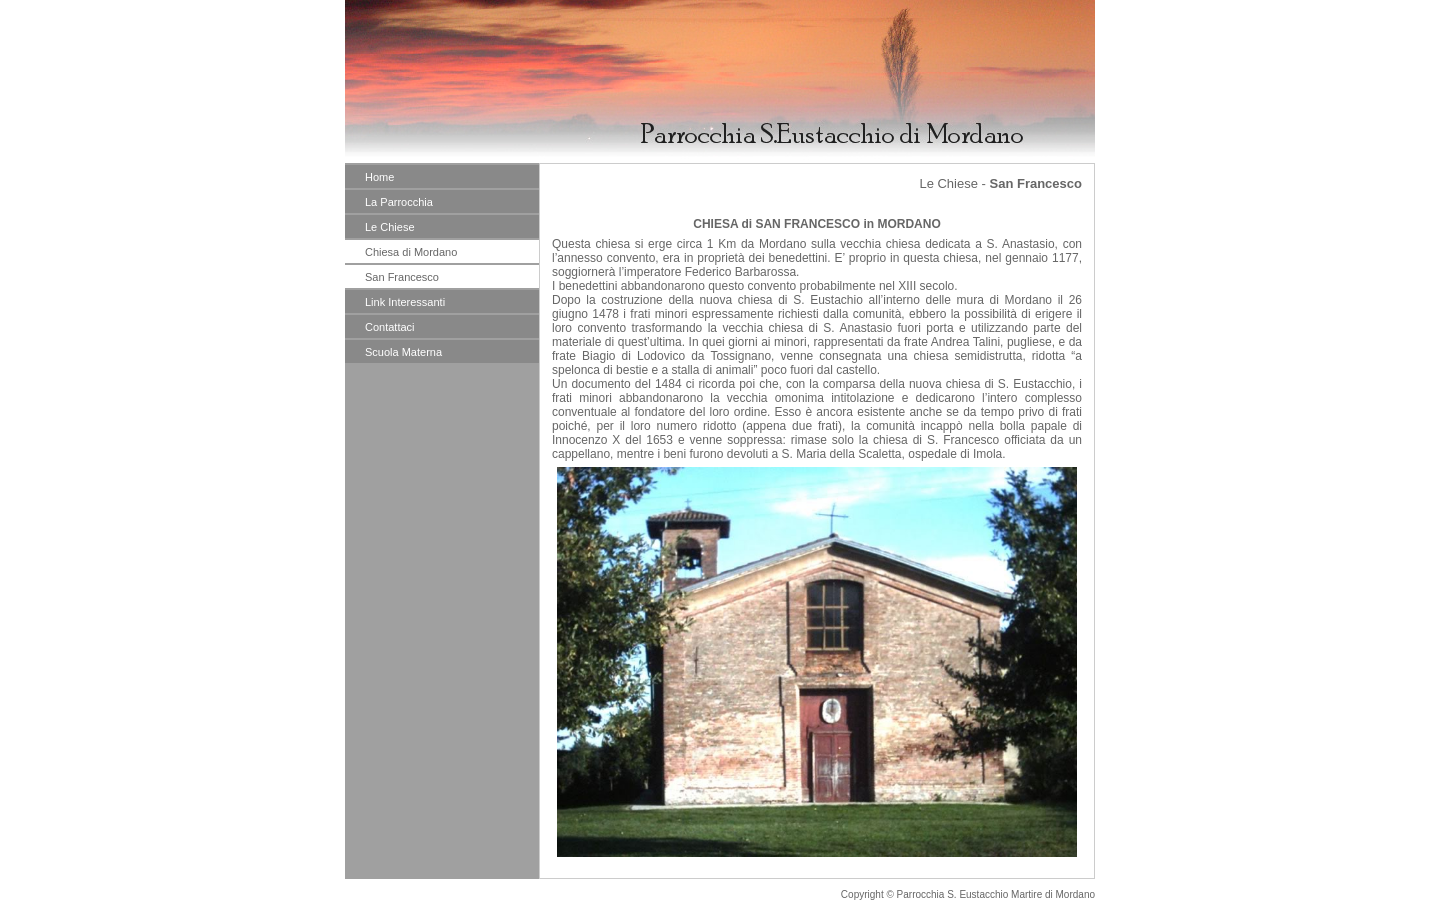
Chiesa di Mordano (411, 252)
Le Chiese (390, 227)
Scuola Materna (403, 352)
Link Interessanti (405, 302)
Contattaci (390, 327)
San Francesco (402, 277)
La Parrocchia (399, 202)
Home (379, 177)
